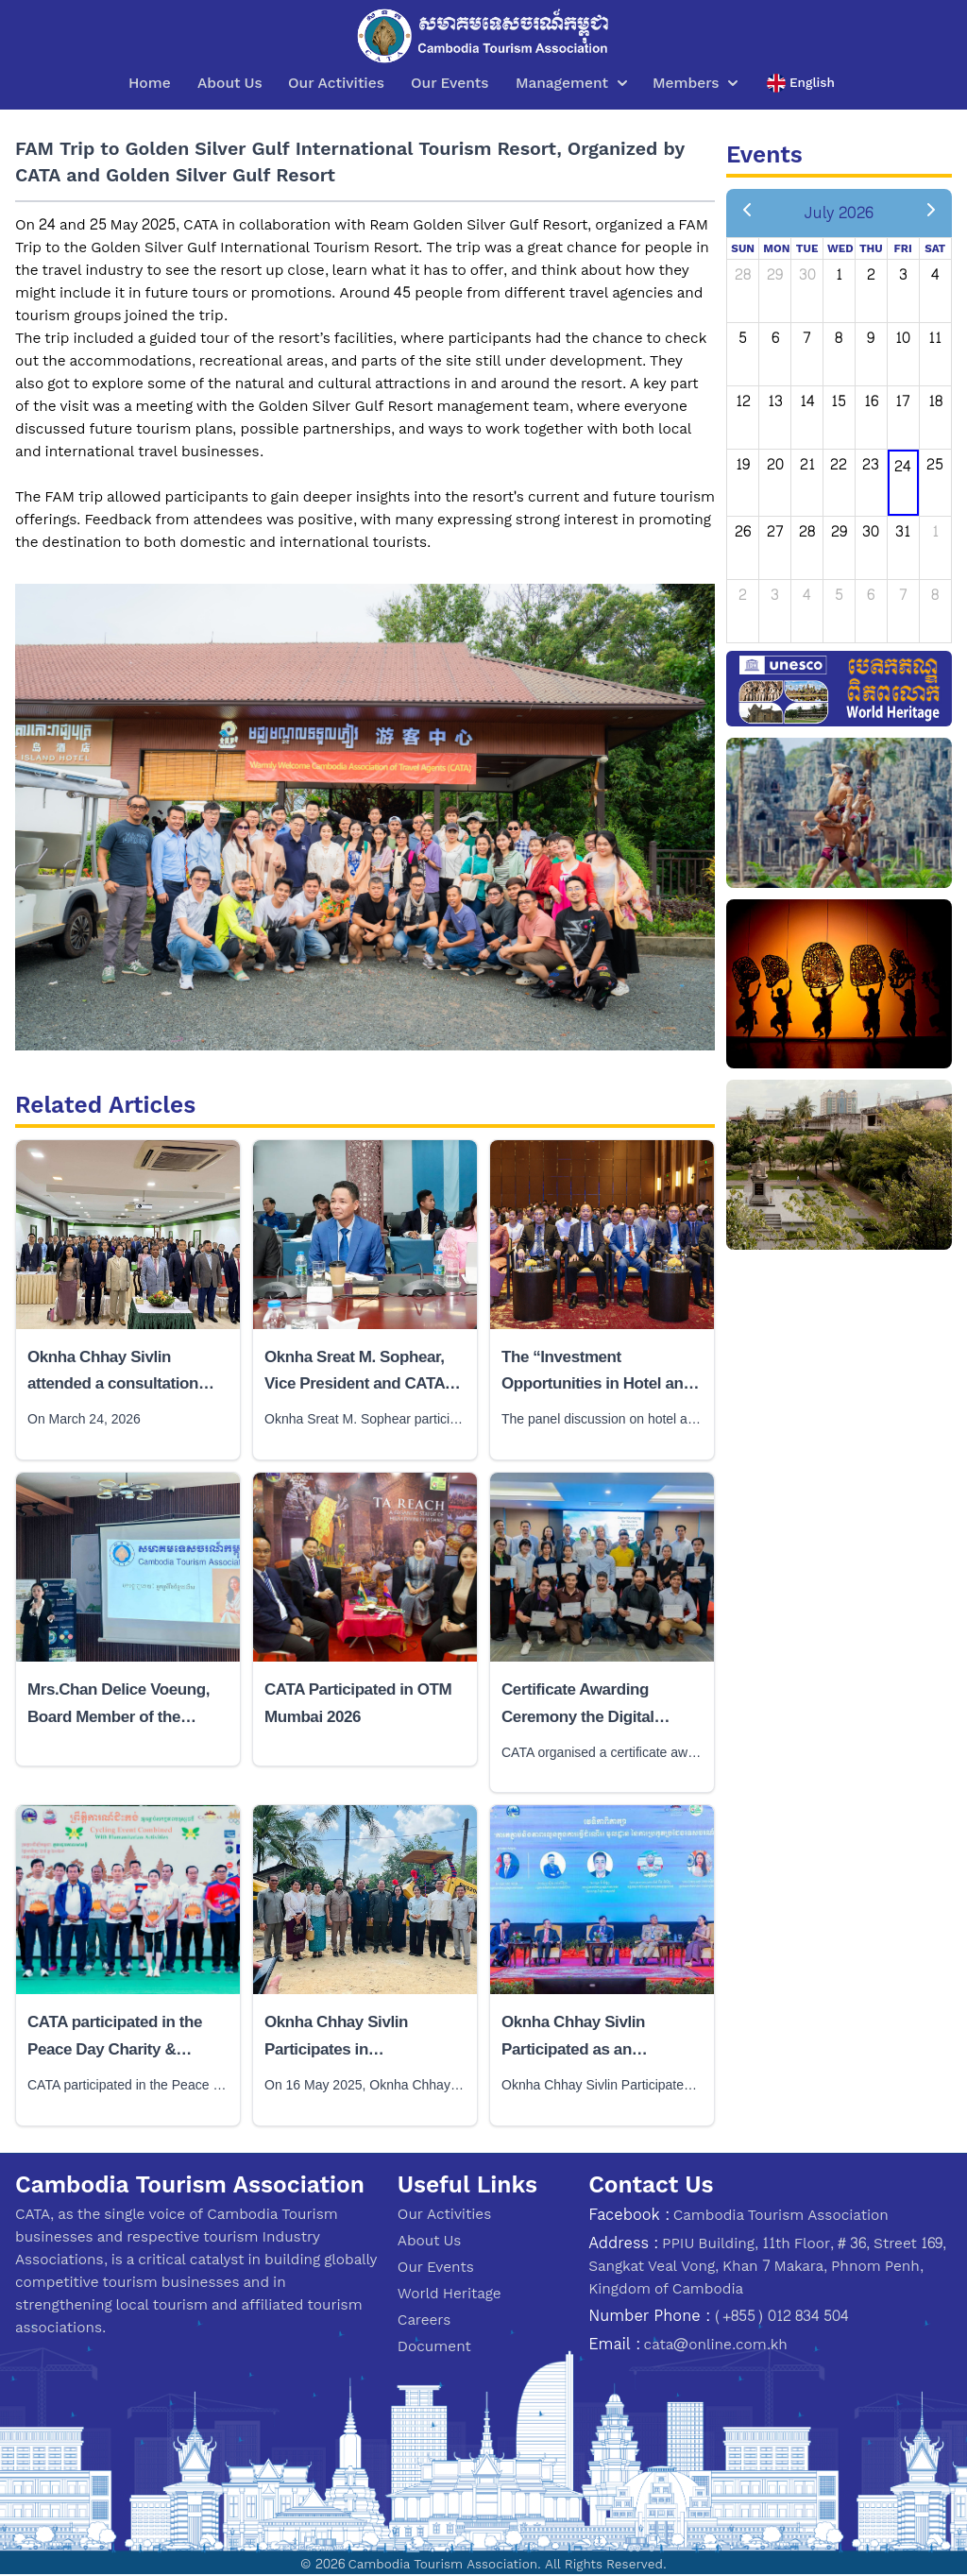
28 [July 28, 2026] (807, 531)
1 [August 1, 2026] (935, 531)
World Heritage (449, 2293)
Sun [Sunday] (743, 248)
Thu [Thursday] (871, 248)
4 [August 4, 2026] (807, 594)
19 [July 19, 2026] (743, 464)
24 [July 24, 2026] (902, 466)
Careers (424, 2319)
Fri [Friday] (903, 248)
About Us (230, 82)
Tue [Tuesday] (807, 248)
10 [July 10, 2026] (902, 337)
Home (149, 82)
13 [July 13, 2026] (775, 401)
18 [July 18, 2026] (935, 401)
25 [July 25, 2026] (934, 464)
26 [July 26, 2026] (743, 531)
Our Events (449, 82)
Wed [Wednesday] (840, 248)
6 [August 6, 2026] (870, 594)
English (801, 82)
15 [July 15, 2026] (838, 401)
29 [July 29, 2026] (839, 531)
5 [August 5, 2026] (839, 594)
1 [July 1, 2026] (839, 274)
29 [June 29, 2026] (775, 274)
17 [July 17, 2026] (902, 401)
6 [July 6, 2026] (775, 337)
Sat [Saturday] (935, 248)
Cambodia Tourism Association (781, 2214)
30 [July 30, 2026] (870, 531)
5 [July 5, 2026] (742, 337)
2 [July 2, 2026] (871, 274)
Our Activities (336, 82)
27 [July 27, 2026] (775, 531)
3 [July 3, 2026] (903, 274)
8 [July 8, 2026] (838, 337)
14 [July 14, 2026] (807, 401)
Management (571, 82)
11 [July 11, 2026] (935, 337)
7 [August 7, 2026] (903, 594)
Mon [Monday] (776, 248)
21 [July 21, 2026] (807, 464)
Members (695, 82)
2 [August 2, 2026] (742, 594)
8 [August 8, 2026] (935, 594)
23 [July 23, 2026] (870, 464)
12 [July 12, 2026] (743, 401)
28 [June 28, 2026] (743, 274)
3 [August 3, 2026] (775, 594)
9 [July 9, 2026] (870, 337)
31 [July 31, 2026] (902, 531)
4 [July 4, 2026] (935, 274)
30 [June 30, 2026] (807, 274)
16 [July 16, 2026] (871, 401)
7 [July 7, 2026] (807, 337)
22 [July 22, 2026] (838, 464)
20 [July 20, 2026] (775, 464)
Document (434, 2346)
